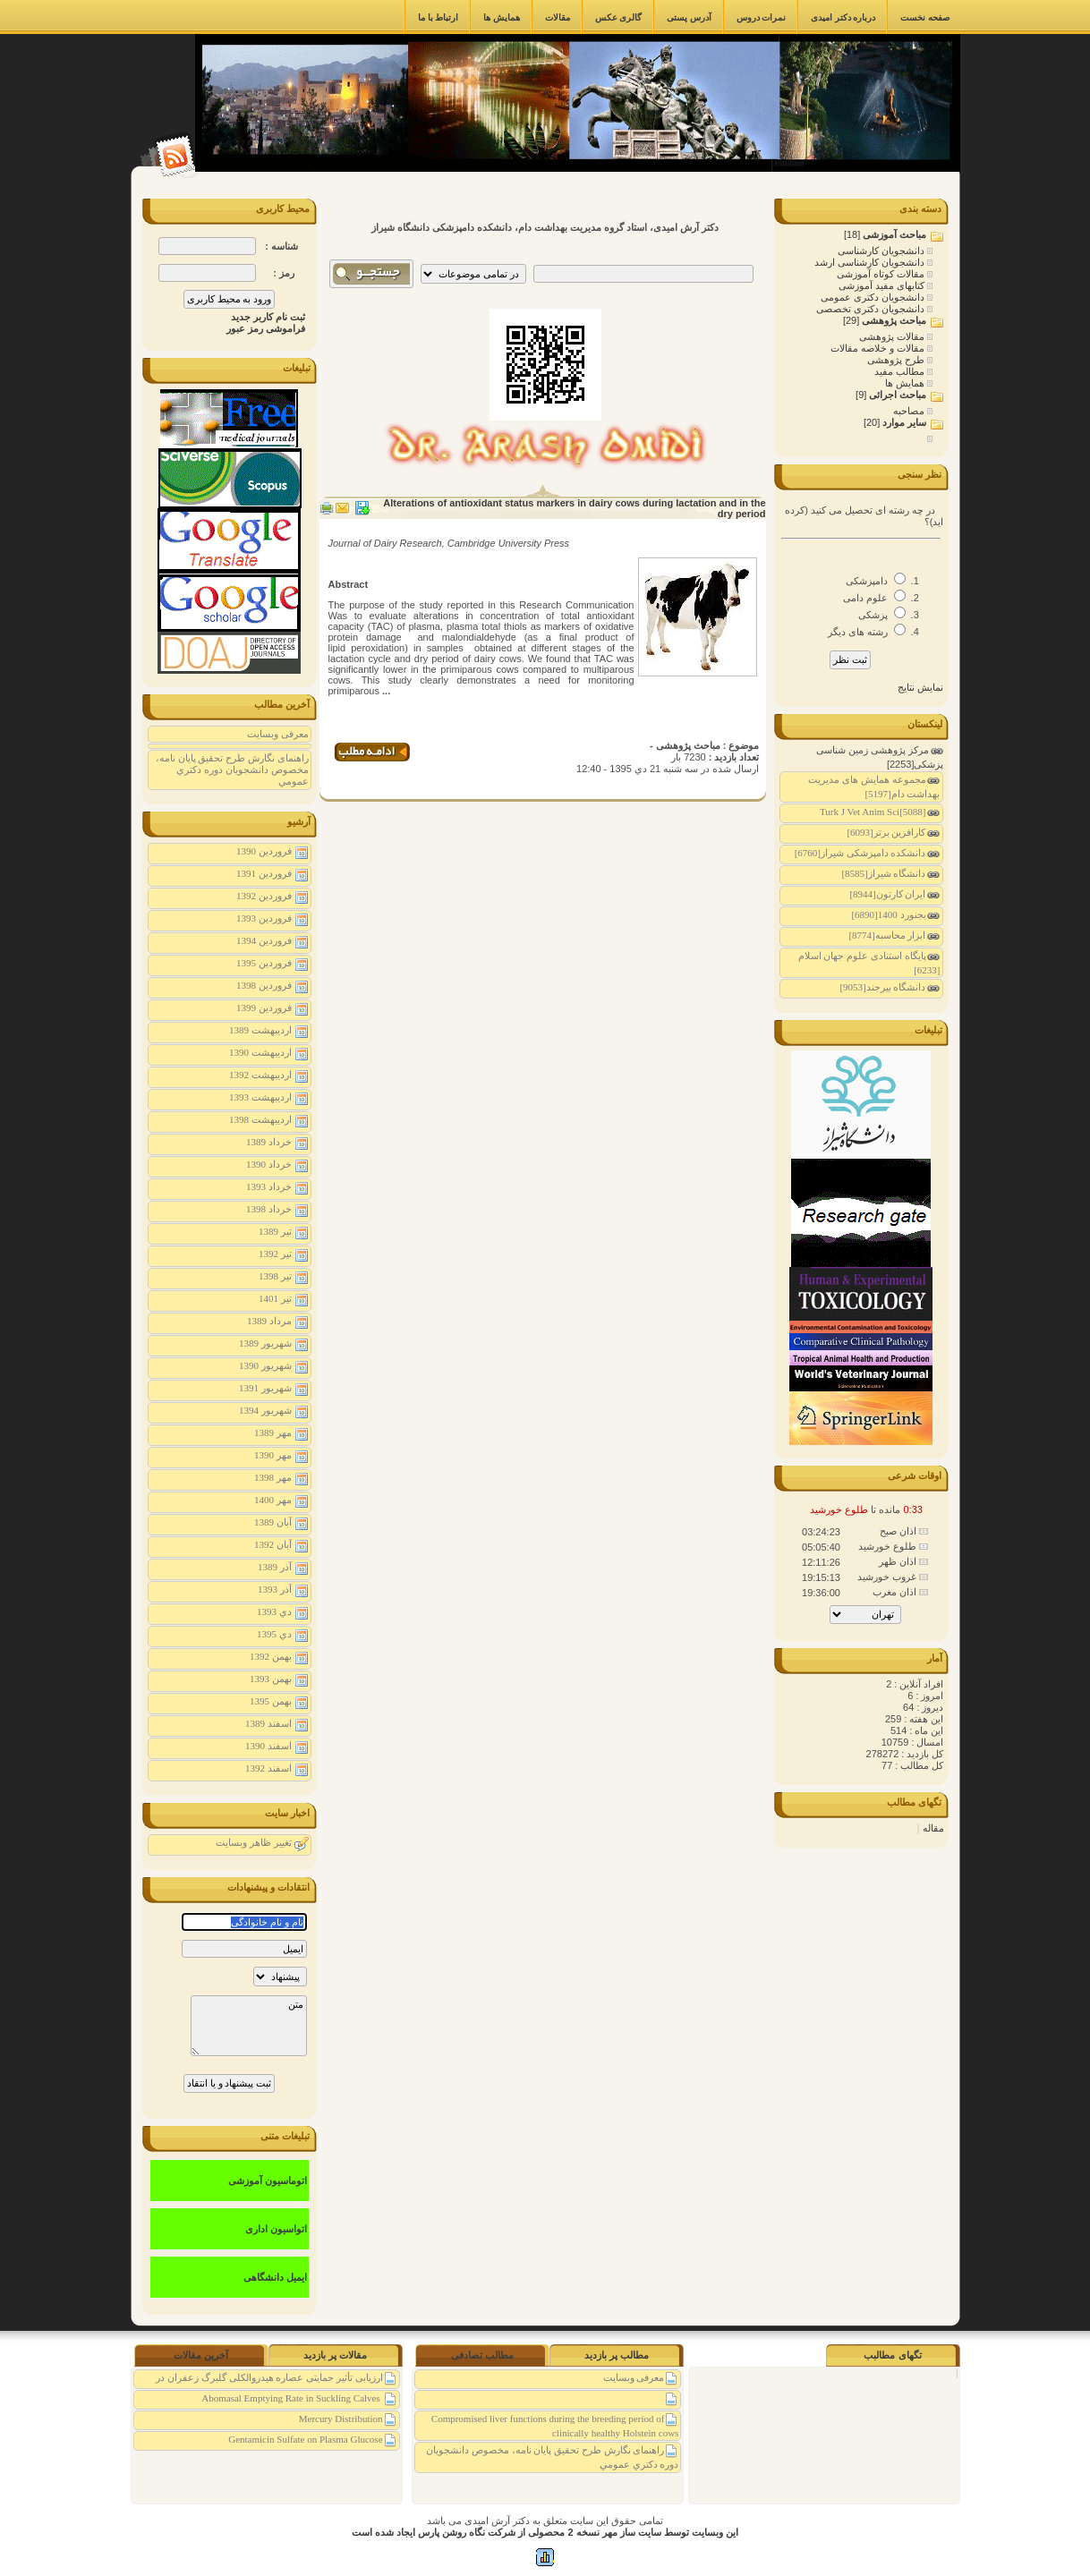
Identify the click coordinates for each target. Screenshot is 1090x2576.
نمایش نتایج (920, 687)
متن (249, 2025)
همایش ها (906, 383)
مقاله (933, 1828)
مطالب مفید (900, 371)
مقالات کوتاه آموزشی (882, 273)
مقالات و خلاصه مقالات (878, 348)
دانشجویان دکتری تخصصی (871, 308)
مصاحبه (910, 410)
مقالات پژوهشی (893, 336)
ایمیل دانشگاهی (275, 2277)
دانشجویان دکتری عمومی (874, 297)
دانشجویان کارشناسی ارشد (870, 262)
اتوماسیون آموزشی (267, 2180)
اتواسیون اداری (276, 2228)
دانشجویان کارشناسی (882, 250)
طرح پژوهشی (897, 359)
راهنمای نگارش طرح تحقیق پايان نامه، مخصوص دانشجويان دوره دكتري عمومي (232, 769)
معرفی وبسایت (278, 733)
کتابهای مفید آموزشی (883, 285)
